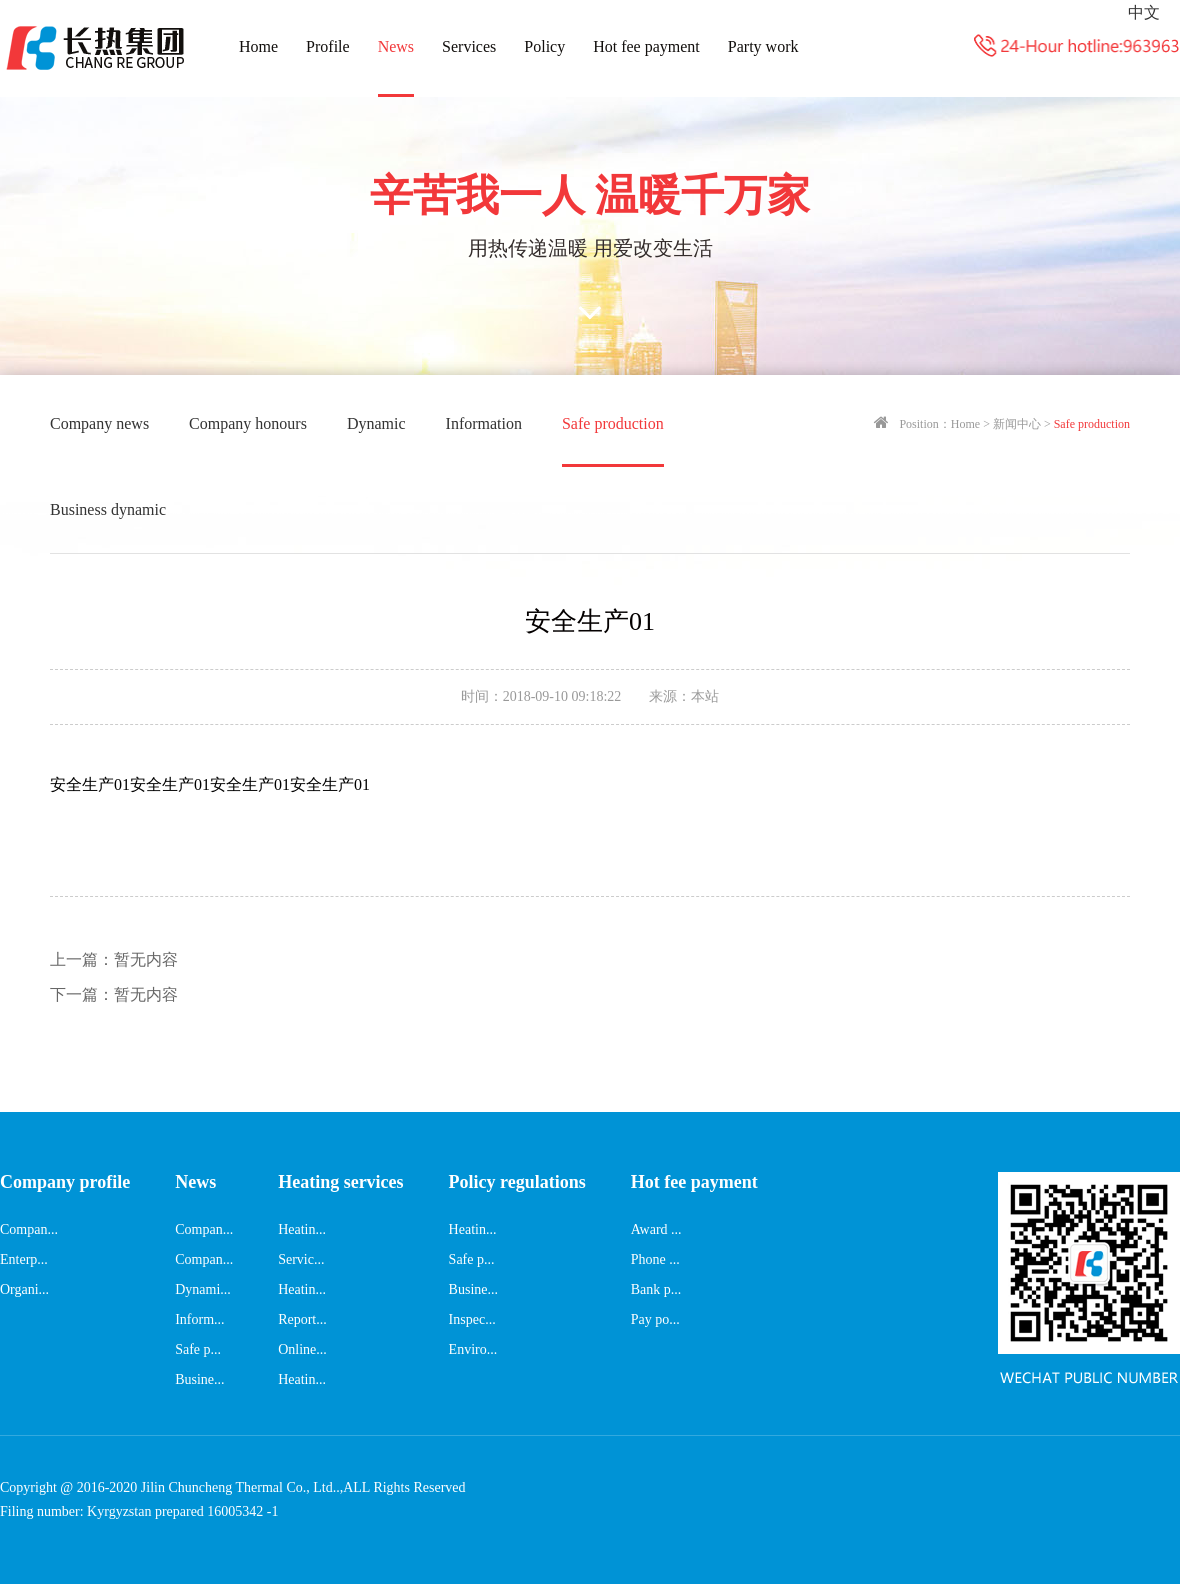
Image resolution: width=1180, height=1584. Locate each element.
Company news (99, 423)
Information (484, 423)
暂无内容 (114, 959)
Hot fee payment (646, 46)
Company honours (248, 423)
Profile (328, 46)
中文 (1144, 12)
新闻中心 (1017, 424)
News (396, 46)
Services (469, 46)
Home (258, 46)
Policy (544, 46)
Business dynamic (108, 509)
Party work (763, 46)
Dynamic (376, 423)
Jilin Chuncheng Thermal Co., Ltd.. (240, 1487)
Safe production (613, 423)
